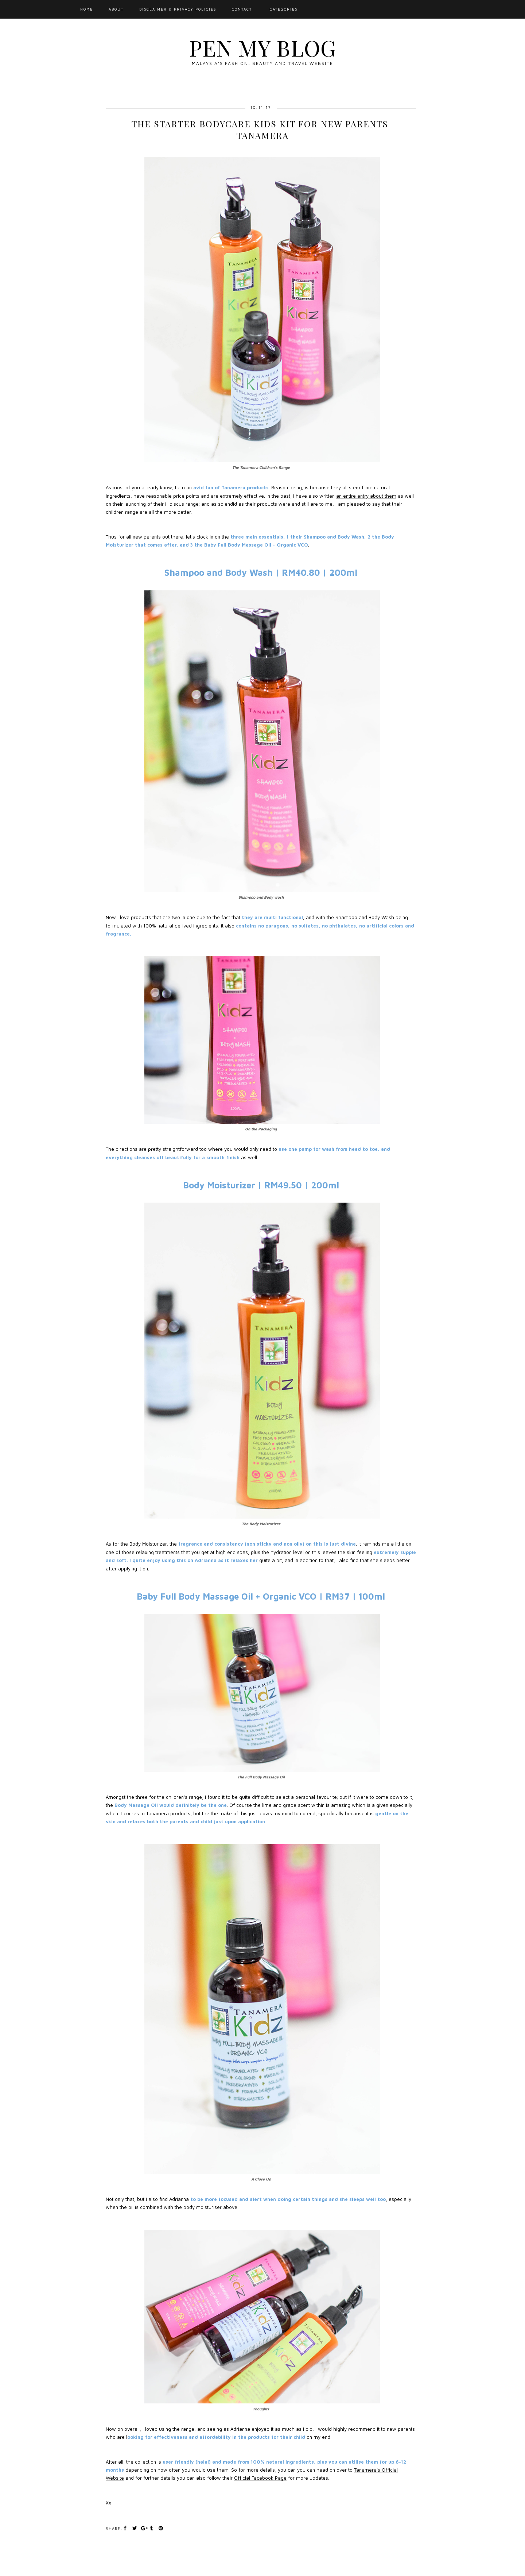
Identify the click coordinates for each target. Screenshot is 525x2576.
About (116, 9)
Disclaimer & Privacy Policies (177, 9)
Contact (242, 9)
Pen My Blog (262, 47)
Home (86, 9)
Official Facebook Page (260, 2478)
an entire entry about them (366, 496)
